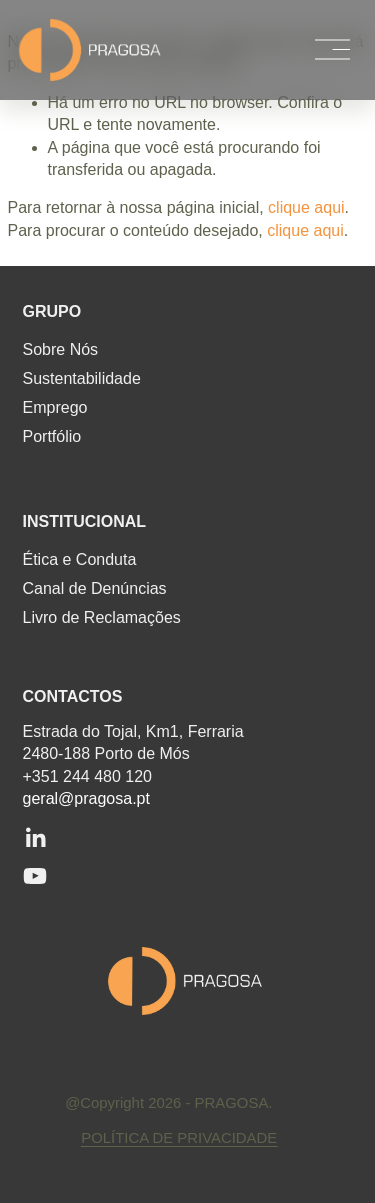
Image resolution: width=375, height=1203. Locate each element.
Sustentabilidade (82, 379)
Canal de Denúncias (95, 589)
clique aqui (306, 207)
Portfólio (52, 437)
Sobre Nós (61, 350)
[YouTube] (35, 876)
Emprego (55, 408)
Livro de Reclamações (102, 618)
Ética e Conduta (80, 560)
